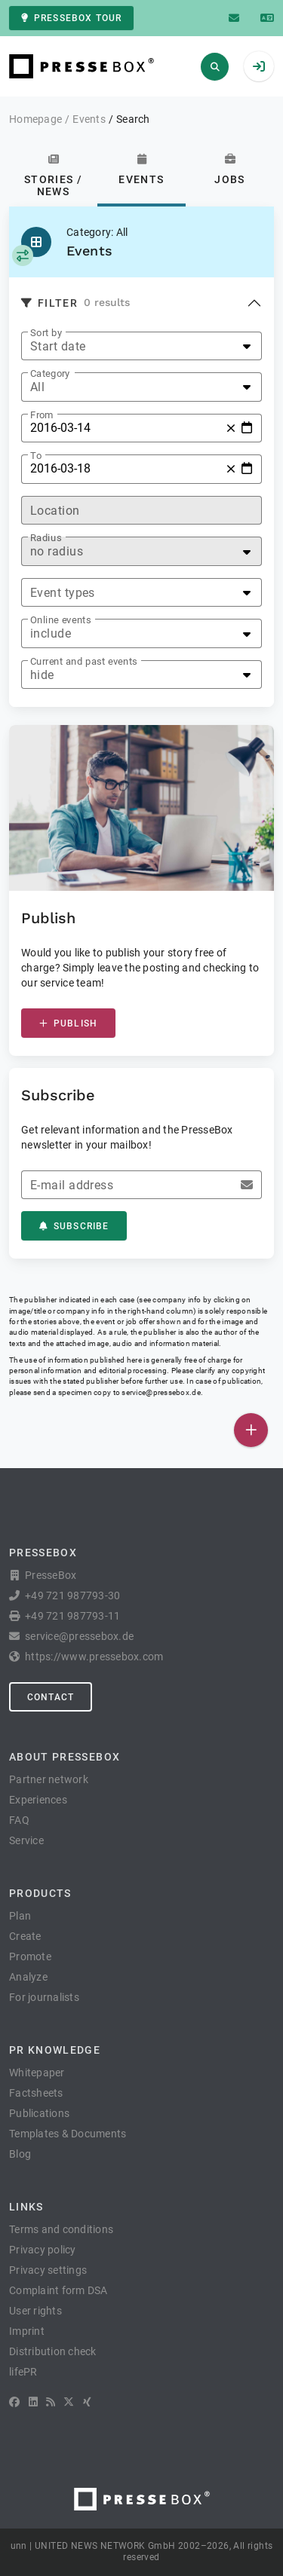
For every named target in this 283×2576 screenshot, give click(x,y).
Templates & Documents (67, 2134)
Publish (68, 1023)
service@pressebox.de (161, 1392)
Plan (20, 1916)
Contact (50, 1697)
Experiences (38, 1800)
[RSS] (50, 2401)
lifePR (23, 2372)
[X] (68, 2401)
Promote (30, 1956)
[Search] (215, 67)
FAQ (19, 1820)
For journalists (44, 1997)
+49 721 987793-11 (72, 1616)
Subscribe (74, 1226)
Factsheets (36, 2093)
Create (25, 1936)
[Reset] (231, 427)
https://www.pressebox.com (94, 1657)
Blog (20, 2154)
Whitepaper (37, 2073)
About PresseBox (64, 1757)
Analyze (28, 1977)
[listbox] (141, 346)
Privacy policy (42, 2250)
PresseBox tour (71, 18)
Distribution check (53, 2351)
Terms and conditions (61, 2229)
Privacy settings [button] (48, 2270)
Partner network (48, 1779)
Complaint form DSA (58, 2290)
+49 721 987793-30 (72, 1595)
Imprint (27, 2331)
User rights (35, 2311)
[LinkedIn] (33, 2401)
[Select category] (22, 255)
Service (26, 1840)
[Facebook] (14, 2401)
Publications (39, 2113)
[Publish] (251, 1430)
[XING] (87, 2401)
